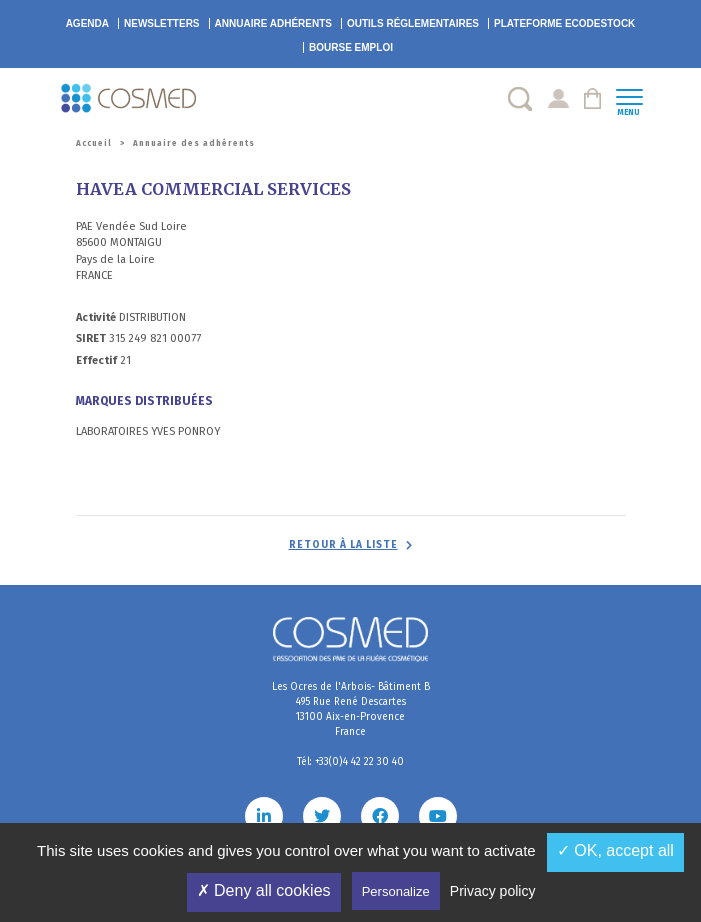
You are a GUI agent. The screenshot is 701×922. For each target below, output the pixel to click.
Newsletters (162, 23)
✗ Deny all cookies (264, 890)
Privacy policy (493, 891)
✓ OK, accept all (615, 850)
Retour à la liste (343, 545)
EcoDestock (564, 23)
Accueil (94, 143)
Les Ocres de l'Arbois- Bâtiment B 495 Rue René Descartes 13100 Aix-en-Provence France (351, 709)
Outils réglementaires (413, 23)
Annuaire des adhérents (194, 143)
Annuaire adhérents (273, 23)
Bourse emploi (351, 47)
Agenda (87, 23)
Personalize (396, 891)
